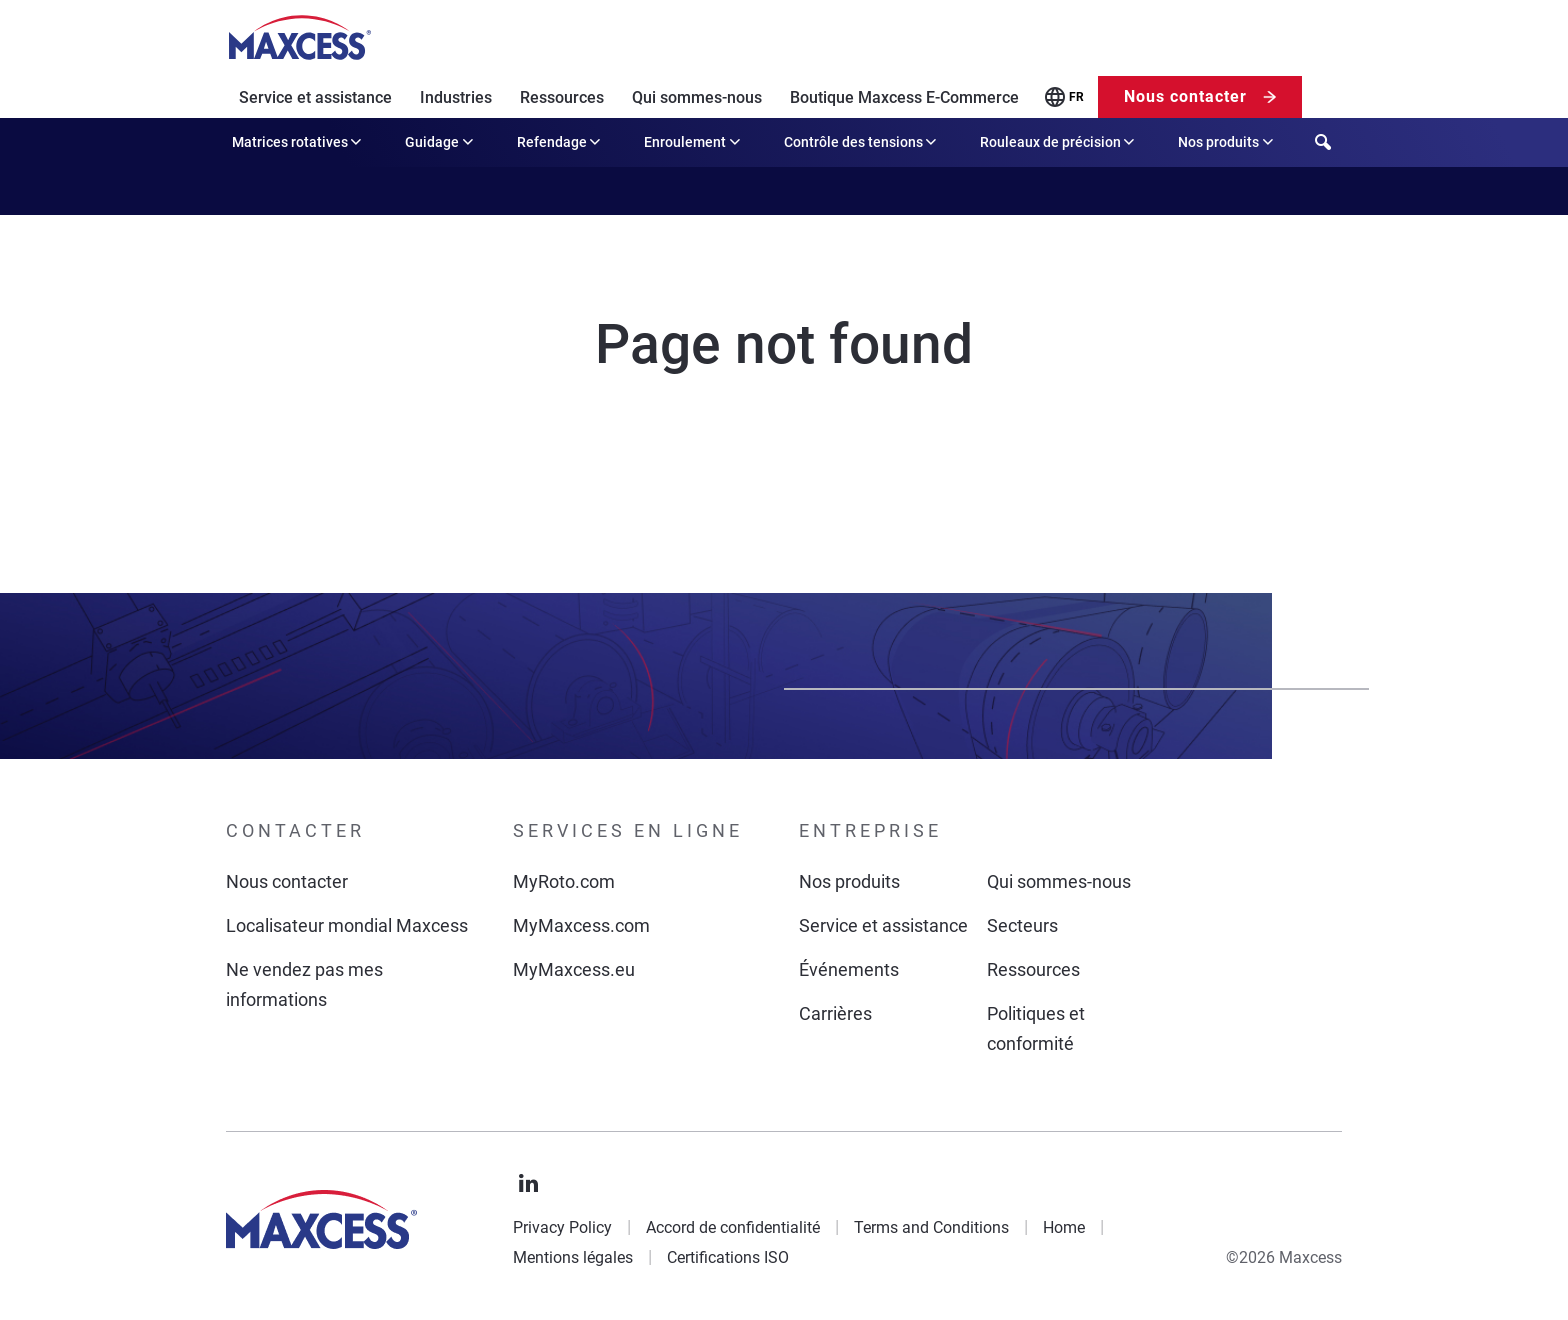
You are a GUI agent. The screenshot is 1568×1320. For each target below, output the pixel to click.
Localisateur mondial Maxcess (347, 925)
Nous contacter (1185, 96)
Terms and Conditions (931, 1227)
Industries (456, 97)
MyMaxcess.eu (574, 969)
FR (1076, 97)
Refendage (560, 142)
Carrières (835, 1013)
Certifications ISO (728, 1257)
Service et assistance (315, 97)
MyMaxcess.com (581, 925)
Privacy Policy (562, 1227)
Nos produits (1227, 142)
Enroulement (693, 142)
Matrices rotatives (298, 142)
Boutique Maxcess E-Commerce (904, 97)
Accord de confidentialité (733, 1227)
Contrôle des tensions (862, 142)
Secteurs (1022, 925)
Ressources (562, 97)
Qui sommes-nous (697, 97)
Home (1064, 1227)
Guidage (440, 142)
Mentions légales (573, 1257)
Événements (849, 969)
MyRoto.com (564, 881)
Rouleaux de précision (1059, 142)
